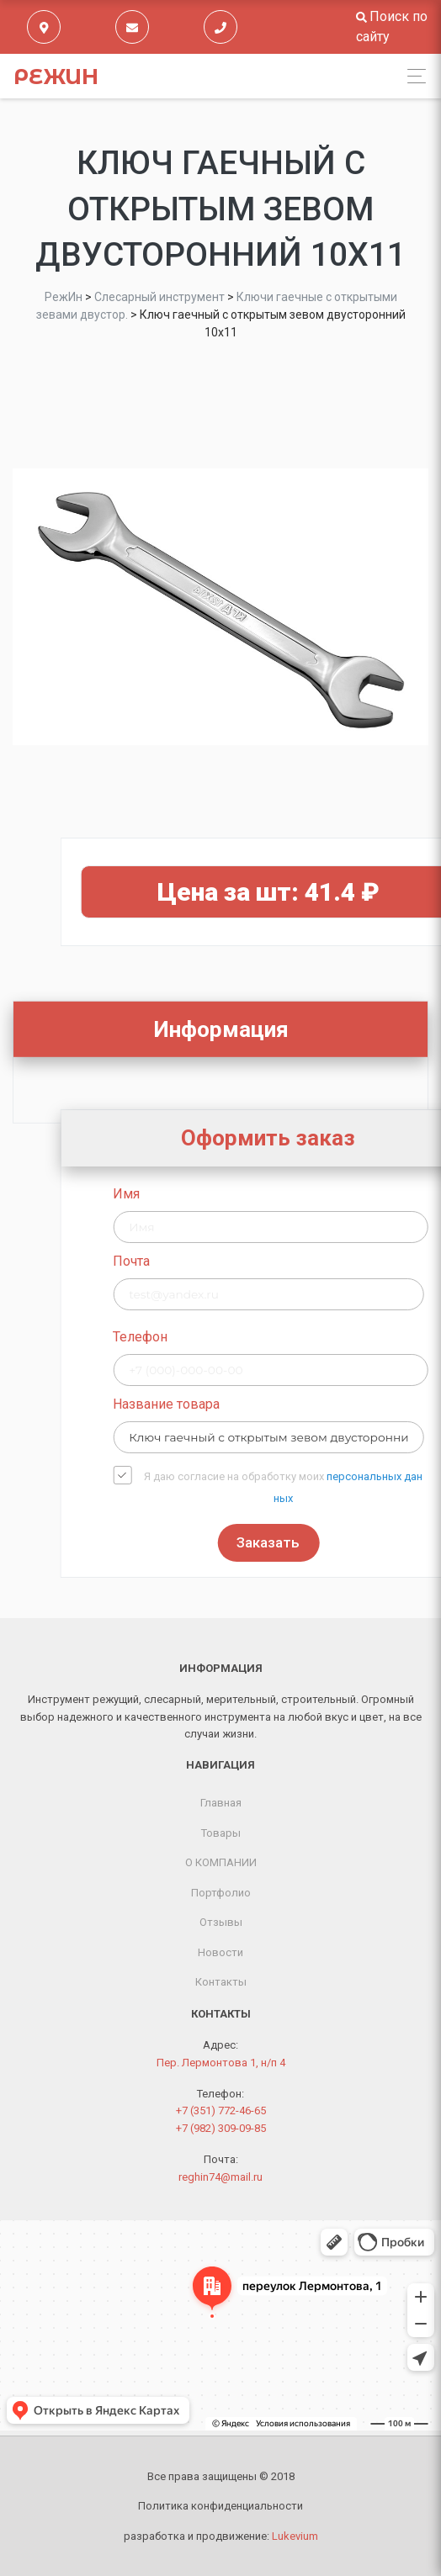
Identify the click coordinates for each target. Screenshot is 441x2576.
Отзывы (220, 1922)
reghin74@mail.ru (220, 2177)
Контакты (221, 1982)
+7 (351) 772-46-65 (221, 2110)
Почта (225, 1261)
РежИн (55, 76)
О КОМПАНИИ (221, 1862)
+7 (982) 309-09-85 (221, 2128)
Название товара (260, 1404)
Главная (221, 1802)
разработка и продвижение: (221, 2536)
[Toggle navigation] (412, 76)
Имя (220, 1194)
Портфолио (221, 1892)
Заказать (362, 1542)
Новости (220, 1952)
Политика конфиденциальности (220, 2505)
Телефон (234, 1337)
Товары (221, 1833)
